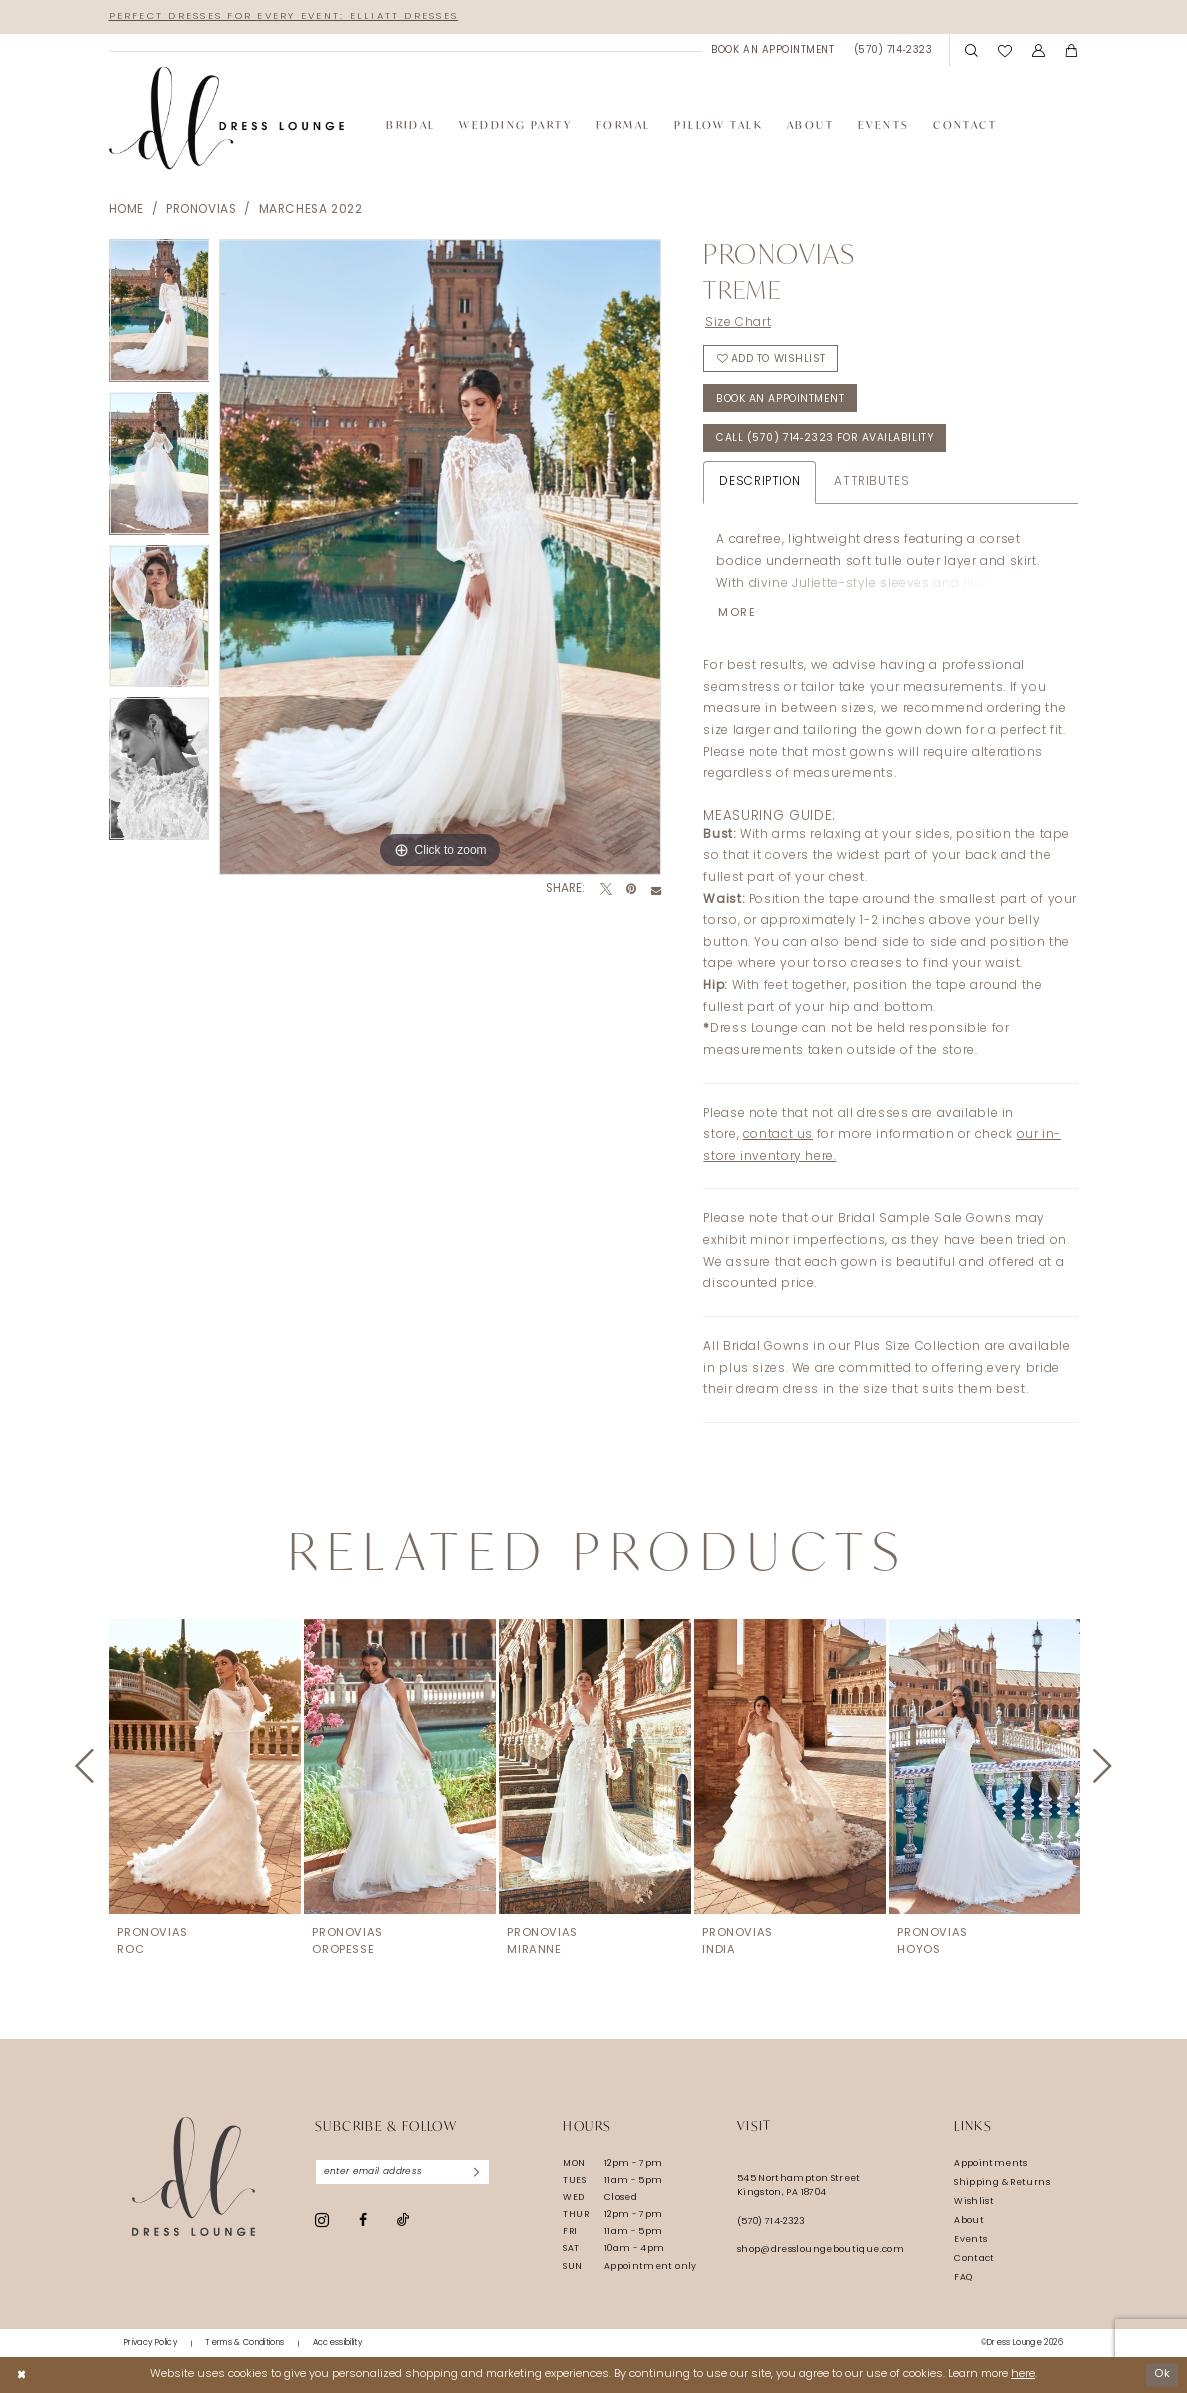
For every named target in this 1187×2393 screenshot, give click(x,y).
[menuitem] (773, 50)
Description (759, 482)
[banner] (227, 118)
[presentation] (205, 1766)
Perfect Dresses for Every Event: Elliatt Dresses (284, 16)
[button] (1038, 51)
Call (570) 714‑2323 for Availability (825, 439)
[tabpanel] (159, 315)
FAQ (963, 2277)
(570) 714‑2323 (771, 2221)
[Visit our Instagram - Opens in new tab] (322, 2220)
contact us (778, 1135)
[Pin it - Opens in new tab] (631, 890)
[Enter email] (402, 2172)
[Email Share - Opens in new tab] (656, 890)
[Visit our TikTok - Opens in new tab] (403, 2220)
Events (970, 2239)
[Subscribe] (476, 2172)
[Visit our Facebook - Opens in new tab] (363, 2221)
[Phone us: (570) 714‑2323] (893, 50)
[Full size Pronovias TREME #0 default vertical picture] (440, 557)
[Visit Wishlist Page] (1005, 50)
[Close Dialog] (21, 2375)
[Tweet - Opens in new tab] (606, 890)
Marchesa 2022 (311, 210)
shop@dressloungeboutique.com (820, 2249)
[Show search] (972, 51)
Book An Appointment (779, 399)
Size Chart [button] (738, 323)
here (1023, 2374)
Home (127, 210)
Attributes (871, 482)
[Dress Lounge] (193, 2176)
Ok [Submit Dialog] (1162, 2374)
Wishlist (974, 2201)
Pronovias (201, 210)
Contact (974, 2258)
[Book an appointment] (773, 50)
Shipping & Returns (1002, 2182)
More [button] (737, 613)
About (969, 2220)
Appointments (990, 2163)
